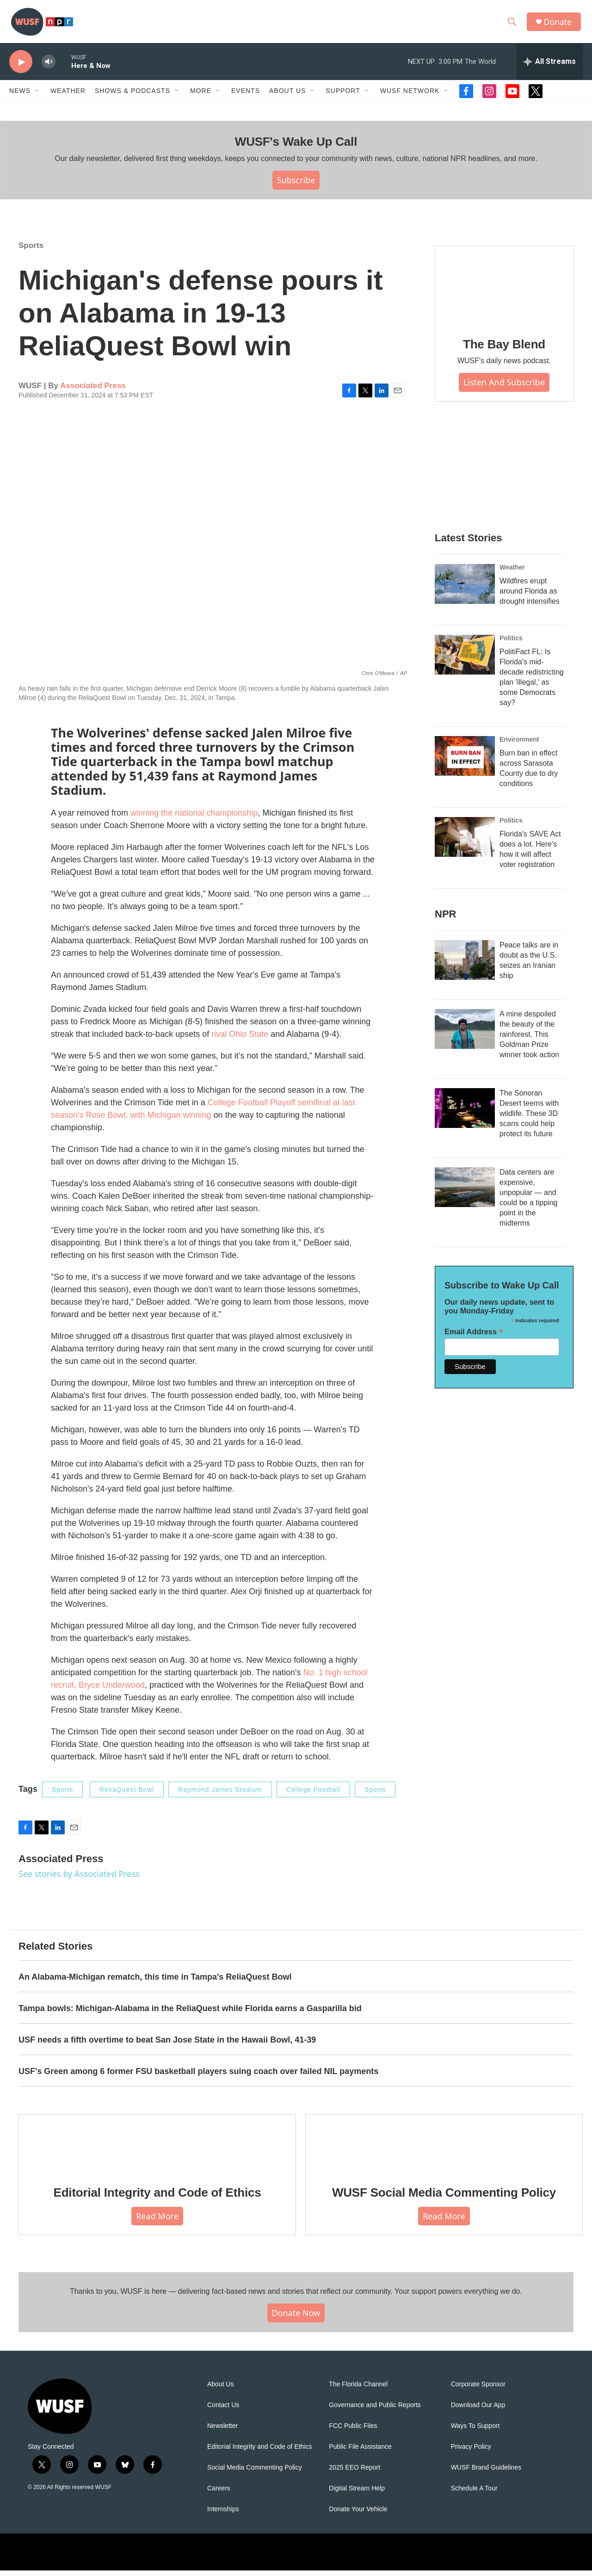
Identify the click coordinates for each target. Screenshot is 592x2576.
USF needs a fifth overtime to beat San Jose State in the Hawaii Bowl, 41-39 (167, 2045)
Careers (218, 2493)
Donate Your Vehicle (358, 2514)
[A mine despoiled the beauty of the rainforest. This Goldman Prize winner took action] (465, 1034)
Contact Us (223, 2410)
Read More (157, 2221)
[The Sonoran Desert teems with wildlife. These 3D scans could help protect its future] (465, 1113)
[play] (20, 67)
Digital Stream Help (357, 2493)
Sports (30, 251)
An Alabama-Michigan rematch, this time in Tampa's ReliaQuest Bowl (154, 1982)
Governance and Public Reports (374, 2410)
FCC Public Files (353, 2431)
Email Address (473, 1337)
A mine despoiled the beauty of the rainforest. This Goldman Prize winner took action (529, 1040)
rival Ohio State (239, 1039)
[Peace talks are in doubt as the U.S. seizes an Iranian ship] (465, 965)
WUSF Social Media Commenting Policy (444, 2198)
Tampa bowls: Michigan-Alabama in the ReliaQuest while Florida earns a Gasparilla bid (190, 2013)
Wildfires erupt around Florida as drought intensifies (530, 596)
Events (245, 96)
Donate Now (296, 2318)
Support (343, 96)
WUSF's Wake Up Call (296, 147)
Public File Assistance (360, 2452)
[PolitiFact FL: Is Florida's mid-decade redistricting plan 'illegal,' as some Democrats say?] (465, 660)
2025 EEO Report (354, 2473)
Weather (68, 96)
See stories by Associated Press (79, 1879)
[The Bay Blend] (504, 290)
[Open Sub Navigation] (37, 96)
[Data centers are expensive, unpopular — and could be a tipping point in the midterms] (465, 1193)
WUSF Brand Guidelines (486, 2473)
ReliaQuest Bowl (126, 1794)
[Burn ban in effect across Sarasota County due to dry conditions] (465, 761)
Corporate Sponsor (478, 2389)
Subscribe (296, 185)
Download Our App (478, 2410)
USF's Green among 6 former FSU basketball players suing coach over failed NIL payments (198, 2076)
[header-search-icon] (513, 24)
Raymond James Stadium (220, 1794)
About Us (220, 2389)
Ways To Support (475, 2431)
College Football (313, 1794)
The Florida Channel (358, 2389)
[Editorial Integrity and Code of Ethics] (157, 2148)
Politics (511, 643)
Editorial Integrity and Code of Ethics (157, 2198)
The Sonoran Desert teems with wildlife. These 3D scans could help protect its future (529, 1119)
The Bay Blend (504, 349)
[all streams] (550, 67)
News (20, 96)
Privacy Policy (471, 2452)
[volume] (48, 67)
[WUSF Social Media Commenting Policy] (444, 2148)
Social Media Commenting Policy (254, 2473)
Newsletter (222, 2431)
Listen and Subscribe (504, 387)
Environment (519, 745)
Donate (559, 24)
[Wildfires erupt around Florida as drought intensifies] (465, 589)
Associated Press (93, 391)
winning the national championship (194, 818)
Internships (223, 2514)
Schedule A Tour (474, 2493)
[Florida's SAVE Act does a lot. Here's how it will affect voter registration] (465, 842)
